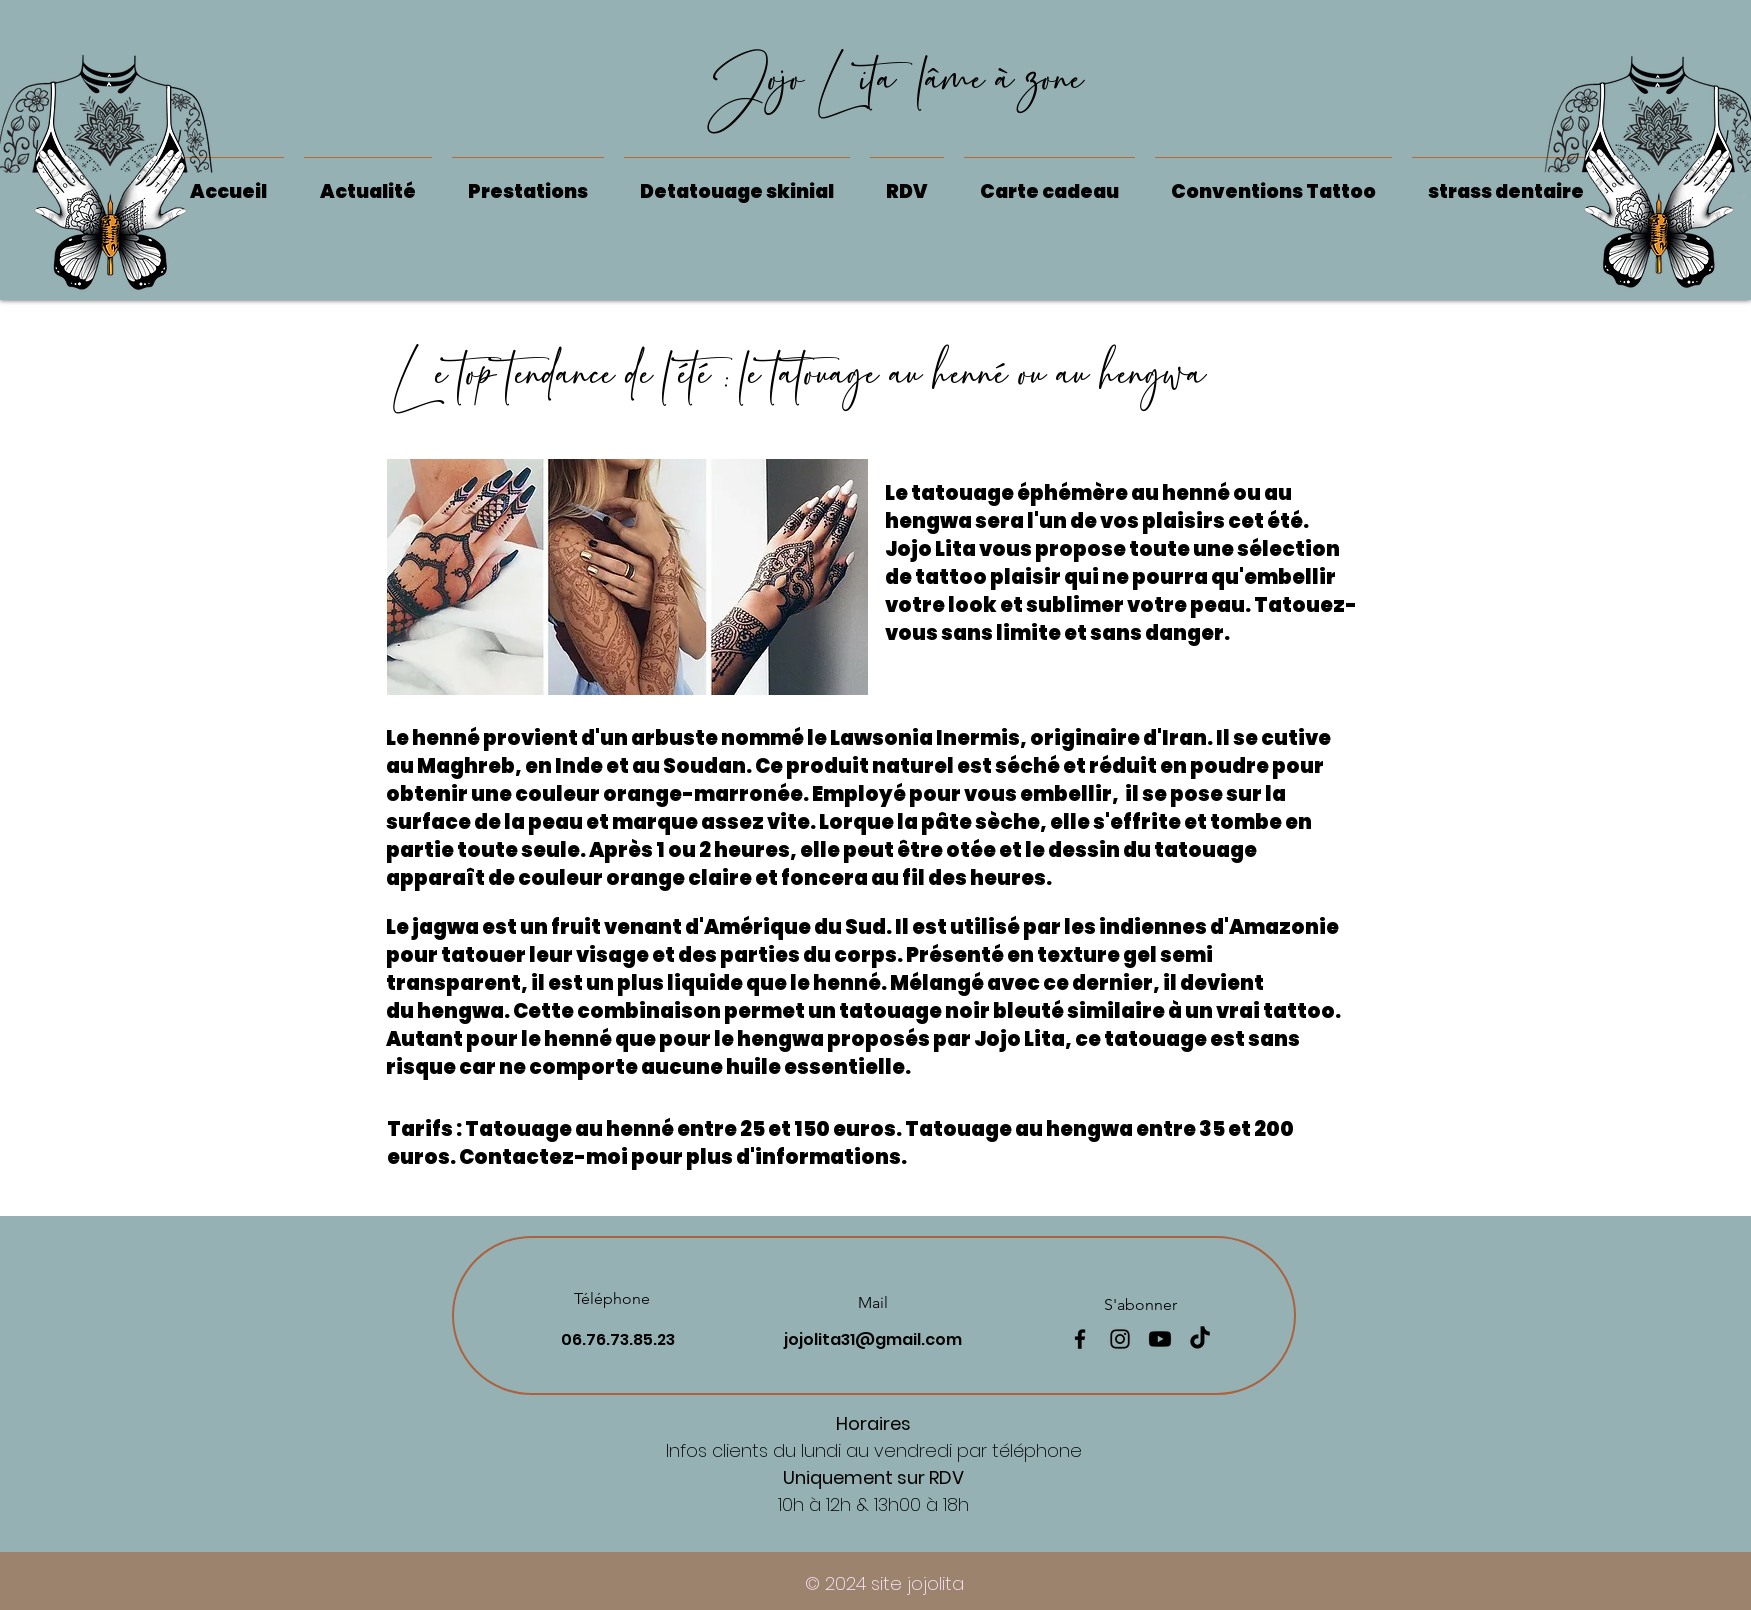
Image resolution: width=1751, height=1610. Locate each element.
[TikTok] (1200, 1339)
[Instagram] (1120, 1339)
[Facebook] (1080, 1339)
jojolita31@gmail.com (873, 1339)
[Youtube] (1160, 1339)
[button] (737, 183)
